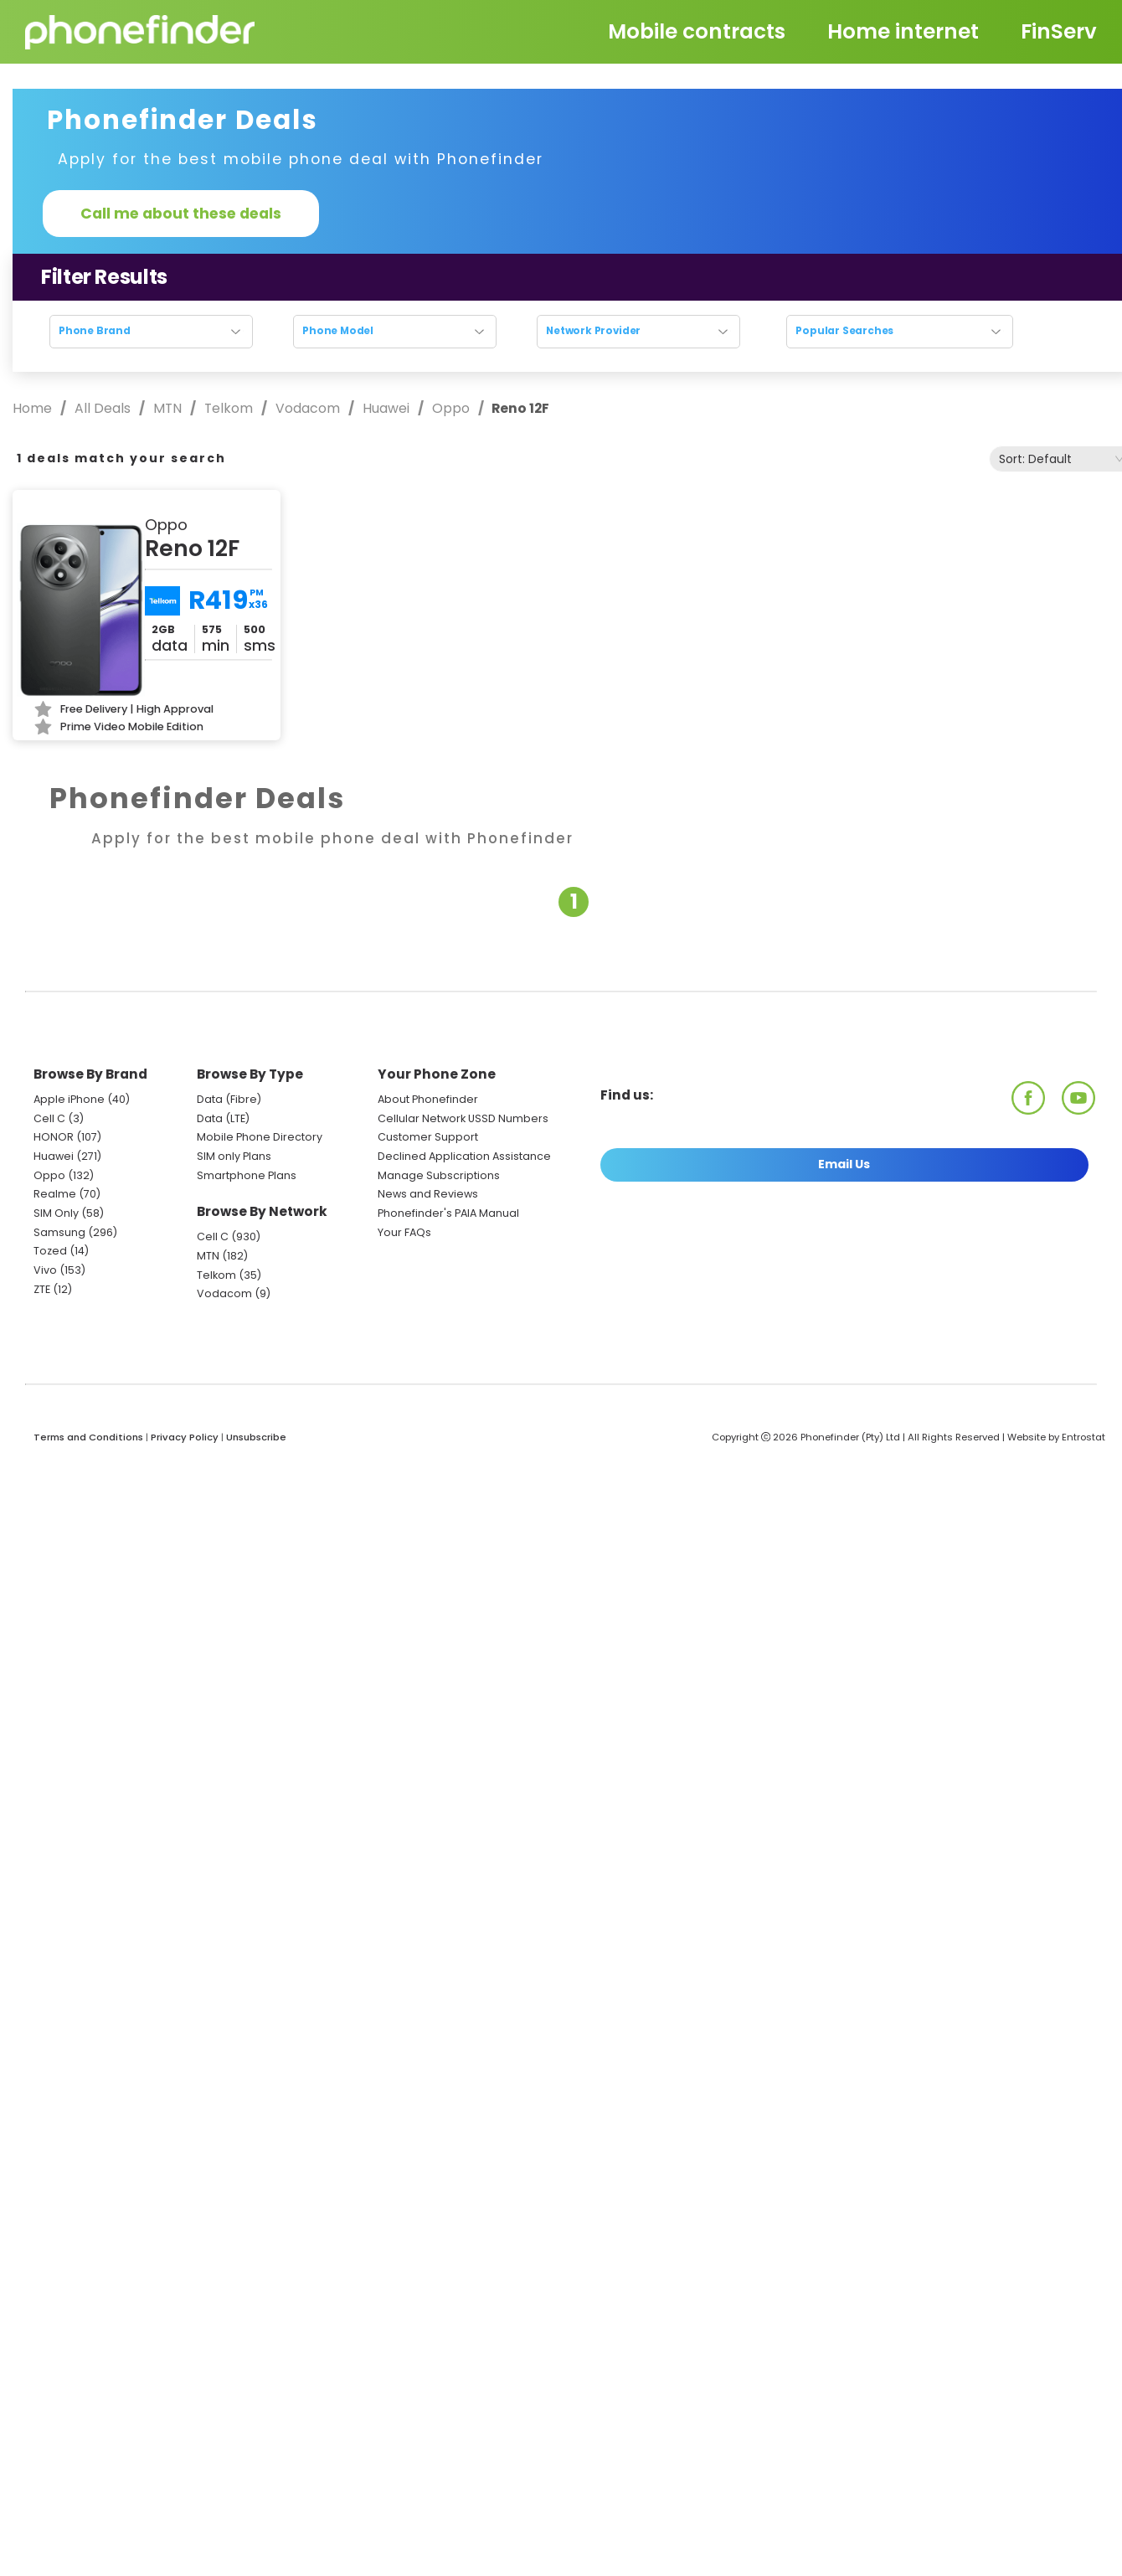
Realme (54, 1194)
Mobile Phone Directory (259, 1137)
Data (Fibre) (229, 1099)
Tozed (51, 1251)
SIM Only (56, 1213)
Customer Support (428, 1137)
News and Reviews (428, 1194)
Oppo (451, 408)
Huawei (386, 408)
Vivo (45, 1270)
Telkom (228, 408)
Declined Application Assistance (464, 1156)
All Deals (102, 408)
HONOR (53, 1137)
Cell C (49, 1118)
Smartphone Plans (246, 1175)
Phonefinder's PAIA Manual (448, 1213)
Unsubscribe (256, 1437)
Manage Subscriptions (439, 1175)
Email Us (844, 1164)
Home (34, 408)
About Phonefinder (428, 1099)
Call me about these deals (180, 214)
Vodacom (307, 408)
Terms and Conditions (88, 1437)
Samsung (59, 1232)
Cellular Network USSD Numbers (463, 1118)
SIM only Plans (234, 1156)
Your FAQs (404, 1232)
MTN (167, 408)
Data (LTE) (223, 1118)
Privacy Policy (185, 1437)
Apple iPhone (69, 1099)
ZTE (41, 1289)
